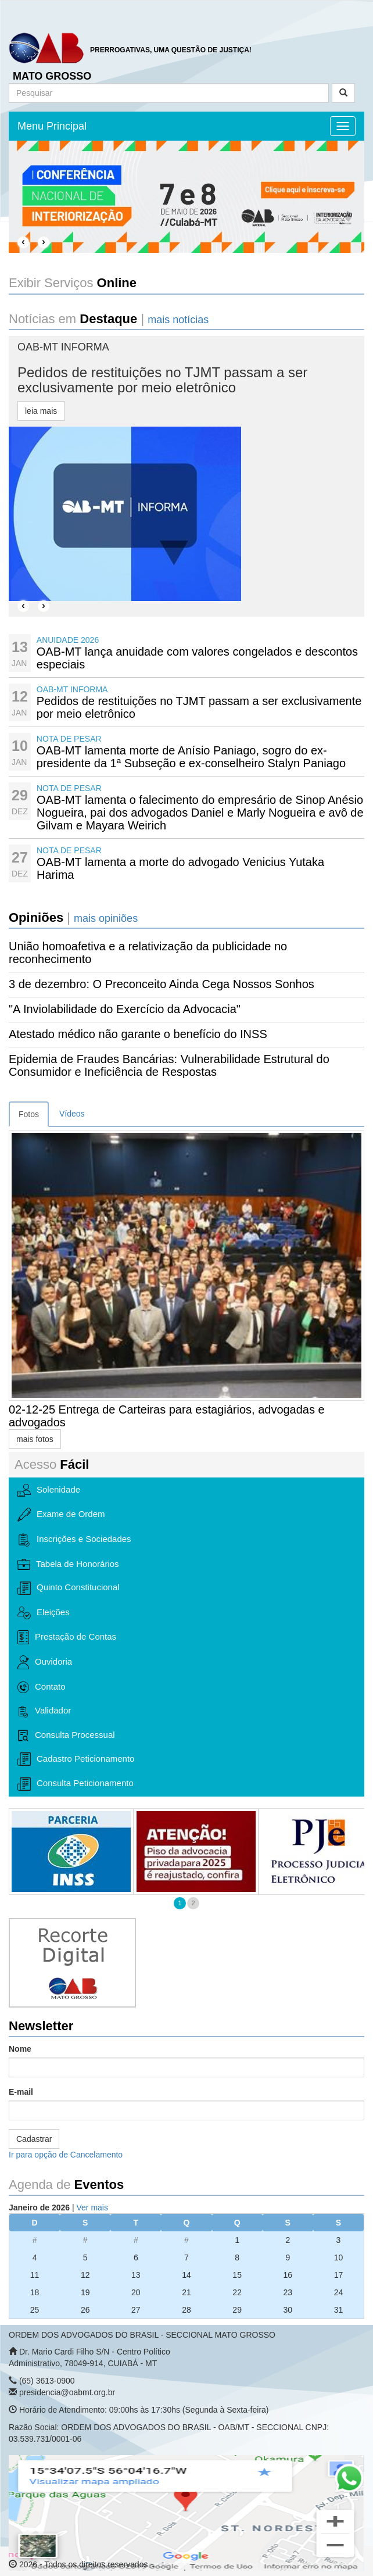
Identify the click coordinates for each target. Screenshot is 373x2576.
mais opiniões (106, 918)
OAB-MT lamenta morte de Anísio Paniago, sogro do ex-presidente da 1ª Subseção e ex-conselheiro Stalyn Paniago (191, 757)
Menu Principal (52, 126)
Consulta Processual (66, 1735)
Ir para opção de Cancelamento (66, 2154)
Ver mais (91, 2207)
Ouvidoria (44, 1662)
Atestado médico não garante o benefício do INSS (138, 1034)
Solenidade (48, 1490)
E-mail (21, 2091)
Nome (20, 2048)
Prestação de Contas (66, 1637)
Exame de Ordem (61, 1515)
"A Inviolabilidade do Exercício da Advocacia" (125, 1009)
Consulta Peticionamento (75, 1784)
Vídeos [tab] (72, 1113)
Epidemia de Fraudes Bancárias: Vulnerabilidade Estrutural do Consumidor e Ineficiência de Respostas (169, 1065)
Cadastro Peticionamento (75, 1759)
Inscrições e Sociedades (74, 1540)
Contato (41, 1687)
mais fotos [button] (34, 1439)
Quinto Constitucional (68, 1588)
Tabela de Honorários (68, 1564)
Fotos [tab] (29, 1114)
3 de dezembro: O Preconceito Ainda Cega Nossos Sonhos (161, 984)
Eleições (43, 1613)
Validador (44, 1711)
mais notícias (178, 319)
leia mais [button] (41, 411)
